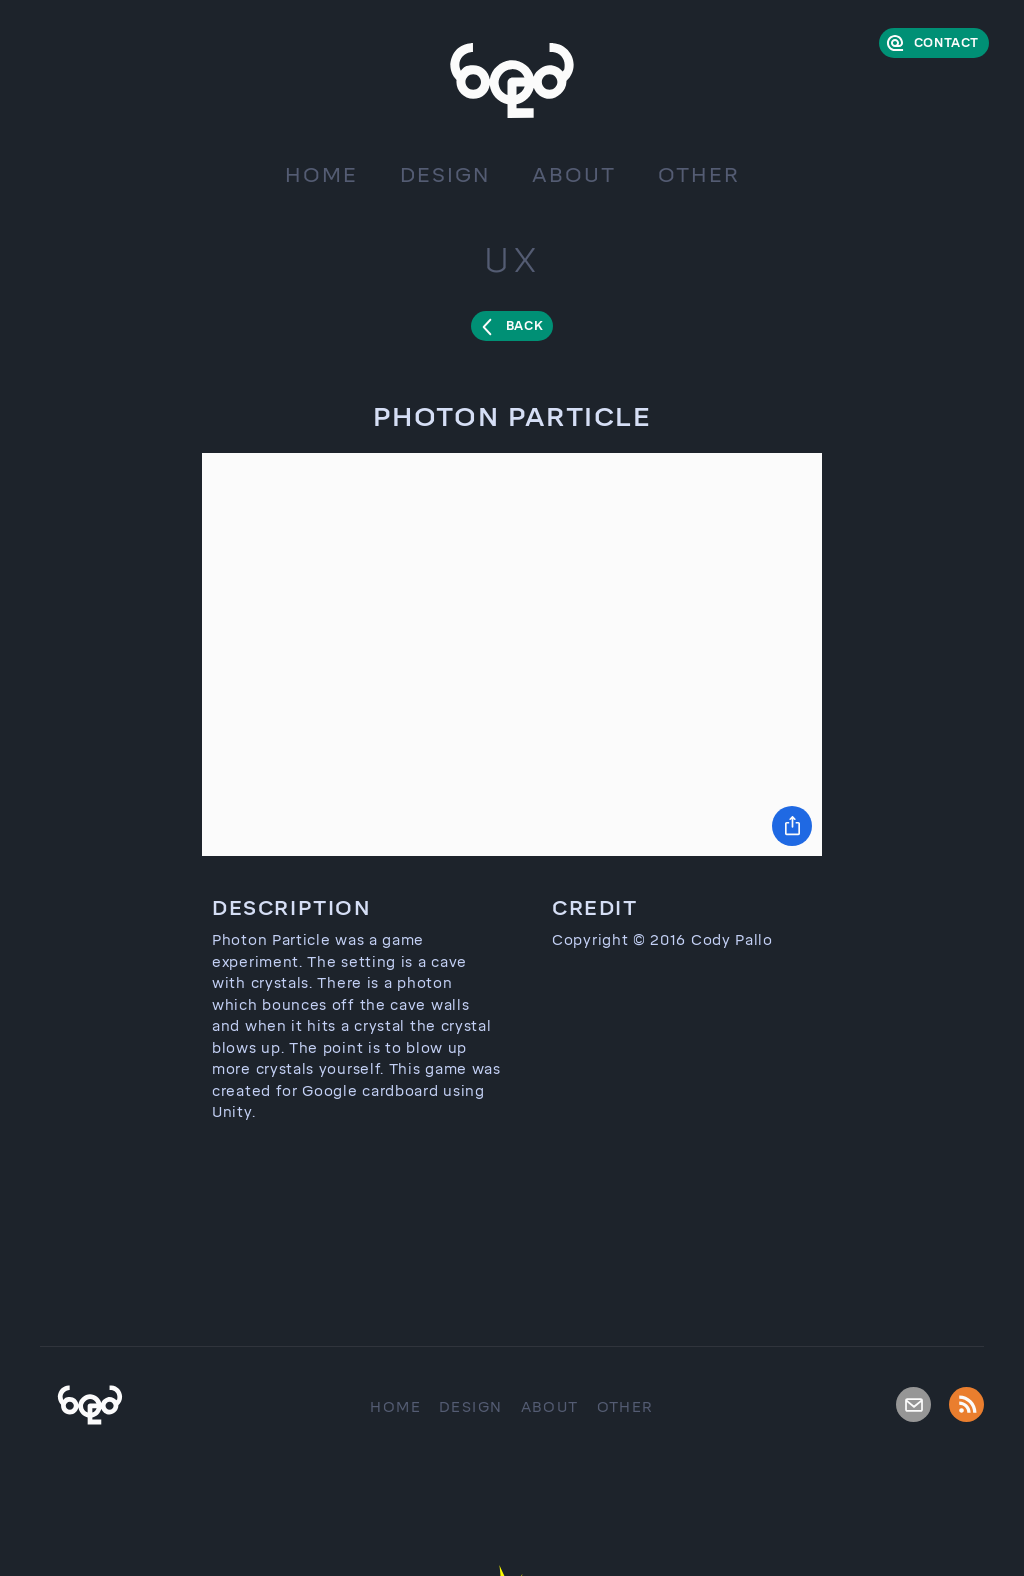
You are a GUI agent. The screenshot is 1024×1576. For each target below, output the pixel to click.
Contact (946, 43)
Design (445, 175)
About (574, 175)
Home (321, 175)
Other (699, 175)
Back (524, 326)
